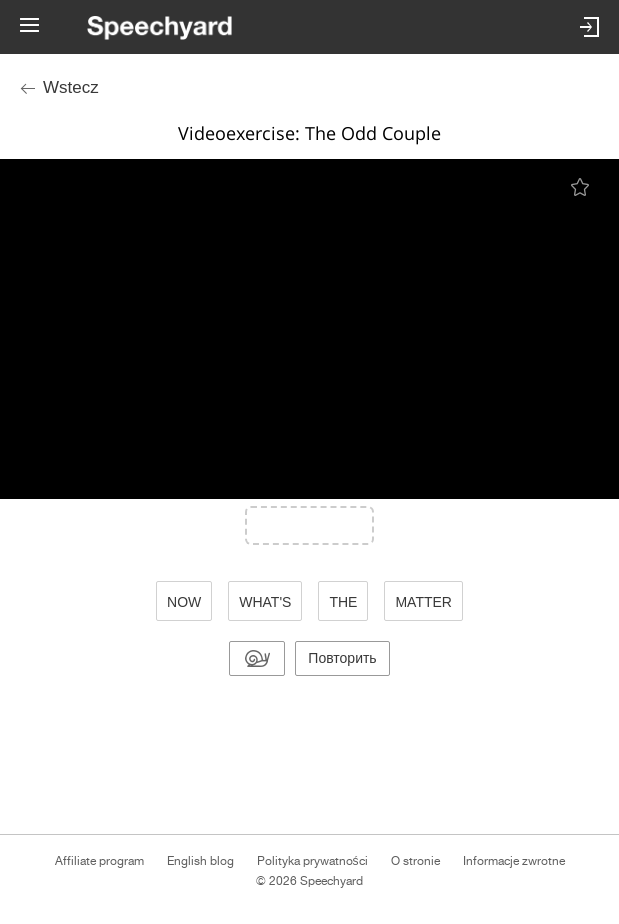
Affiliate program (99, 861)
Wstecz (71, 87)
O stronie (415, 861)
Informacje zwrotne (514, 861)
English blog (200, 861)
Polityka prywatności (312, 861)
